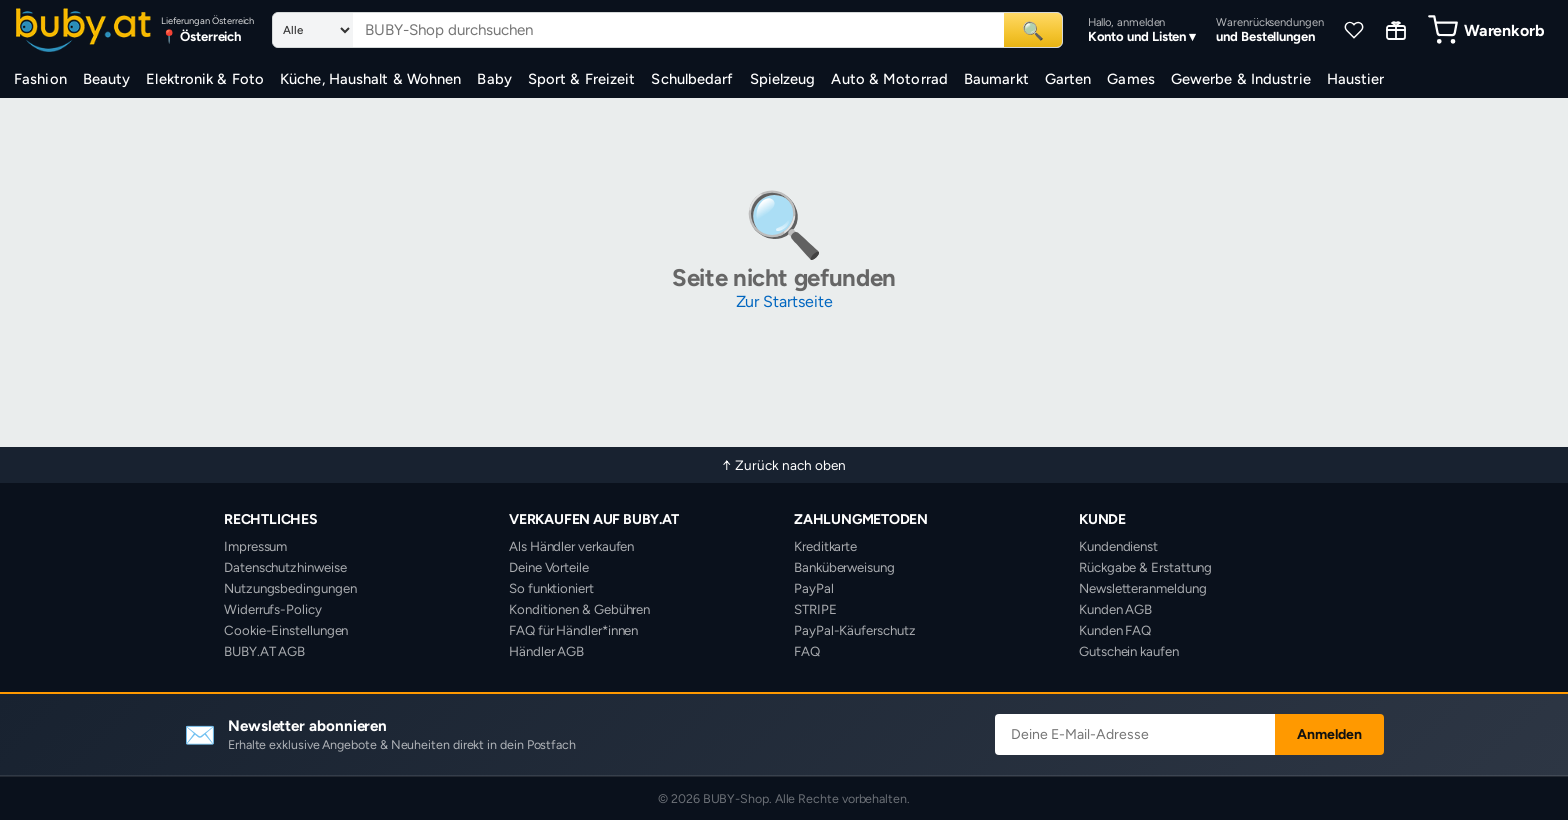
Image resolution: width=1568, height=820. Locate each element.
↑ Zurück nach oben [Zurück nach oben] (784, 465)
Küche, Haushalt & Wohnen (370, 79)
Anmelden (1329, 734)
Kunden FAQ (1115, 630)
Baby (494, 79)
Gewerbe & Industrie (1241, 79)
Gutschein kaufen (1129, 651)
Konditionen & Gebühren (579, 609)
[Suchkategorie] (313, 30)
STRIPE (815, 609)
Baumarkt (996, 79)
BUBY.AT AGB (264, 651)
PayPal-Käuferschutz (854, 630)
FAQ (807, 651)
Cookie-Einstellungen (286, 630)
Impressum (255, 546)
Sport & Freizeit (582, 79)
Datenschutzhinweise (285, 567)
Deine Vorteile (549, 567)
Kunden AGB (1115, 609)
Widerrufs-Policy (273, 609)
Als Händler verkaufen (571, 546)
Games (1131, 79)
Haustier (1356, 79)
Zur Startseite (784, 301)
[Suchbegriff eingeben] (678, 30)
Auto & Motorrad (889, 79)
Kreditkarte (825, 546)
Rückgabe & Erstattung (1145, 567)
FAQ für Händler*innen (573, 630)
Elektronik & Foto (205, 79)
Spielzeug (783, 79)
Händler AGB (546, 651)
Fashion (40, 79)
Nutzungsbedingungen (290, 588)
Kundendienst (1118, 546)
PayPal (814, 588)
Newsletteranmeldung (1142, 588)
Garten (1068, 79)
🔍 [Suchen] (1033, 30)
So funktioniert (551, 588)
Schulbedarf (692, 79)
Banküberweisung (844, 567)
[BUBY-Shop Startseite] (83, 30)
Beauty (107, 79)
